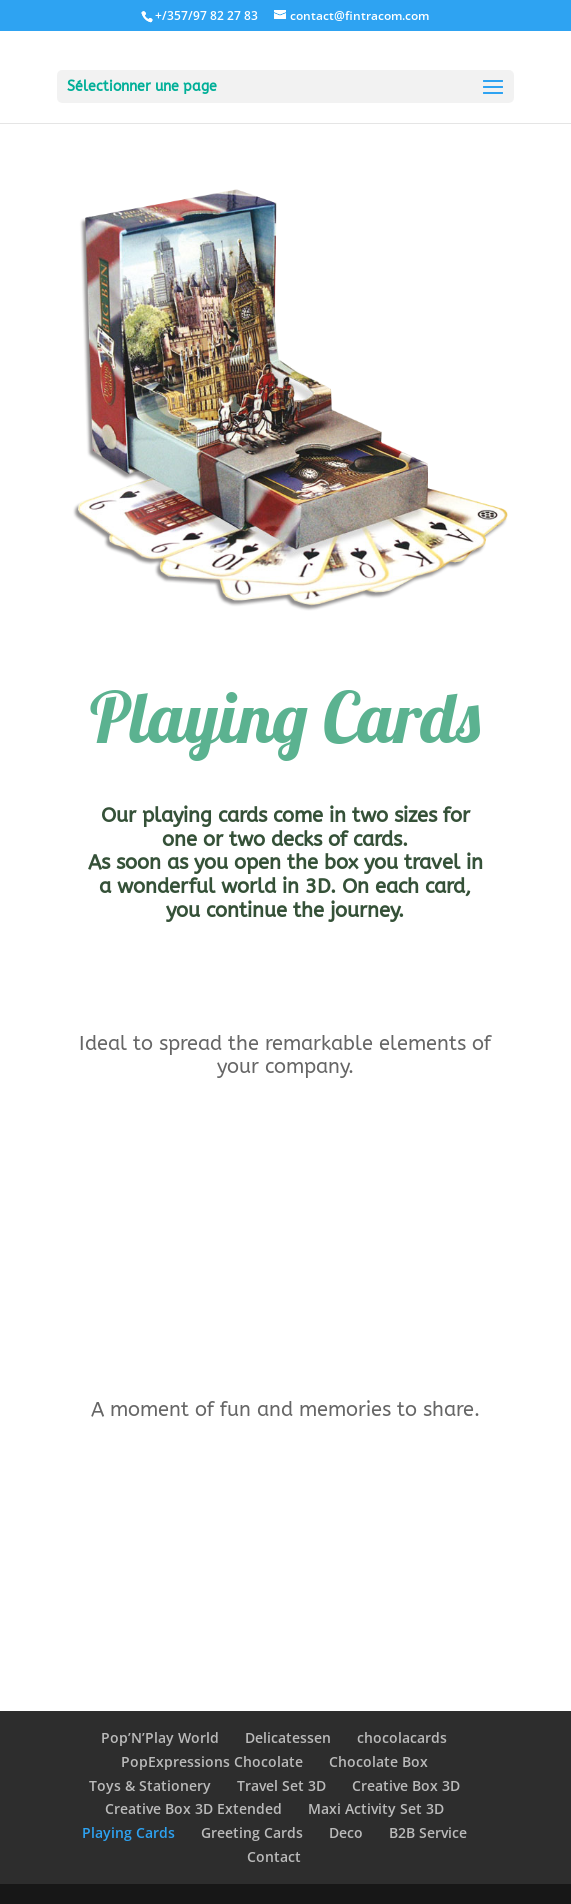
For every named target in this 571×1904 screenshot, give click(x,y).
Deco (346, 1832)
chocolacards (402, 1737)
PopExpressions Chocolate (212, 1761)
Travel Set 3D (281, 1785)
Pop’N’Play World (160, 1737)
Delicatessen (288, 1737)
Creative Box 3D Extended (193, 1808)
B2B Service (428, 1832)
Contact (274, 1856)
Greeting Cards (252, 1832)
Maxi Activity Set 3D (376, 1808)
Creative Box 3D (406, 1785)
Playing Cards (128, 1832)
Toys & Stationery (150, 1785)
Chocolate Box (378, 1761)
